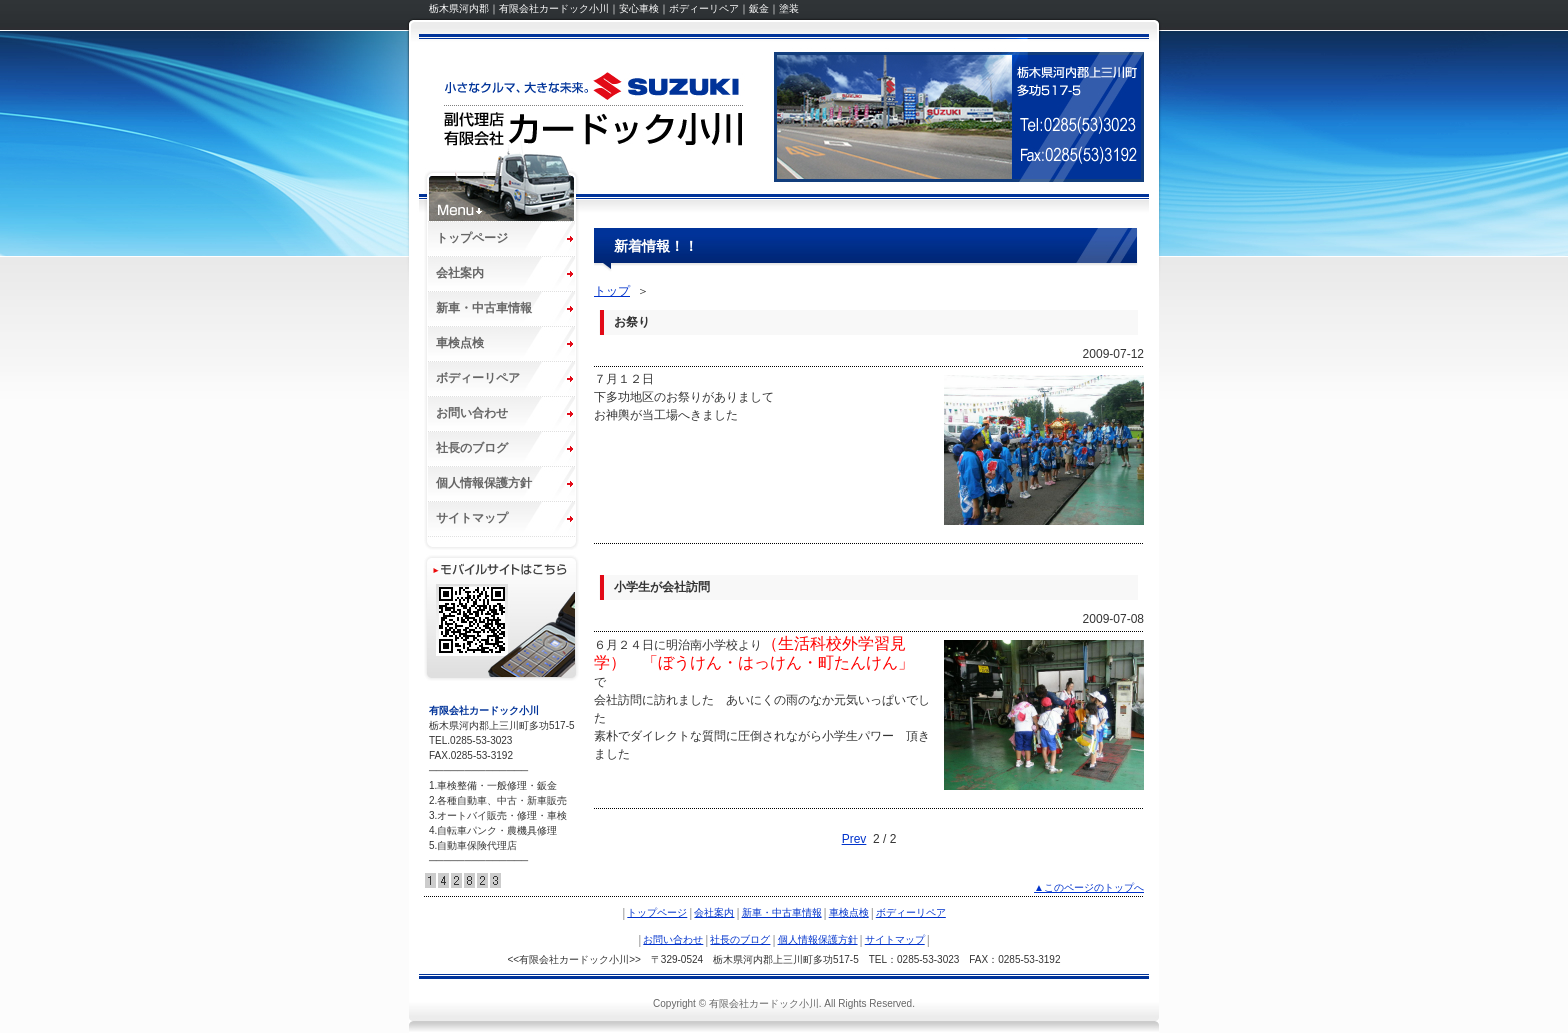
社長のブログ (472, 448)
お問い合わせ (472, 413)
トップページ (472, 238)
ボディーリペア (478, 378)
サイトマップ (472, 518)
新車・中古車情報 (484, 308)
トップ (612, 291)
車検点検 (460, 343)
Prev (854, 839)
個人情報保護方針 (484, 483)
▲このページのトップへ (1089, 887)
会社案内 (460, 273)
